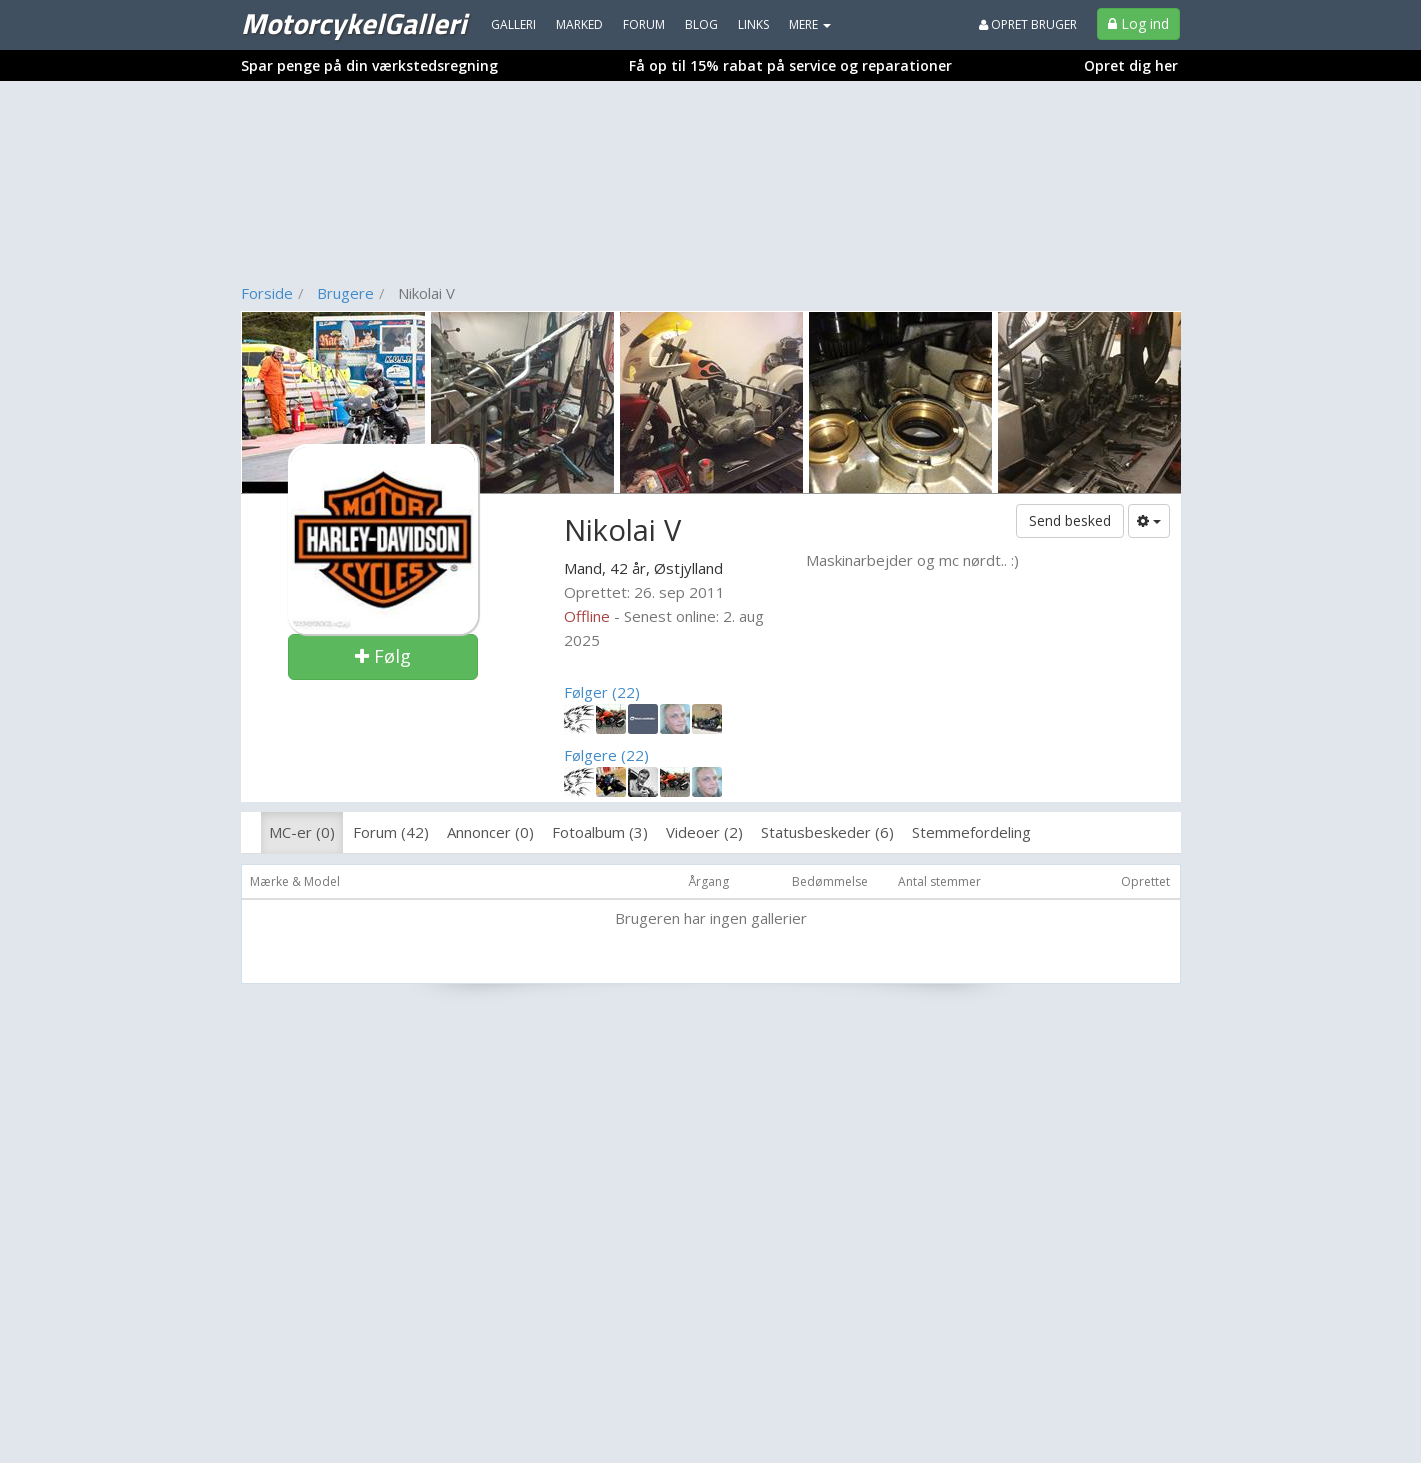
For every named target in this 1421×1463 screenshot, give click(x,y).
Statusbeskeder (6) (827, 832)
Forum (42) (391, 832)
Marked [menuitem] (579, 24)
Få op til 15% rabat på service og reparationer (790, 65)
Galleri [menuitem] (513, 24)
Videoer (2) (704, 832)
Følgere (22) (606, 755)
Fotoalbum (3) (600, 832)
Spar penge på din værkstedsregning (369, 65)
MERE (810, 24)
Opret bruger (1028, 24)
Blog (701, 24)
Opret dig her (1131, 65)
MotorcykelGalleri (353, 23)
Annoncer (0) (490, 832)
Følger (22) (602, 692)
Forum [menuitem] (644, 24)
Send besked (1070, 520)
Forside (267, 293)
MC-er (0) (302, 832)
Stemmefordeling (971, 832)
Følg (383, 656)
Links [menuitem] (753, 24)
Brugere (345, 293)
